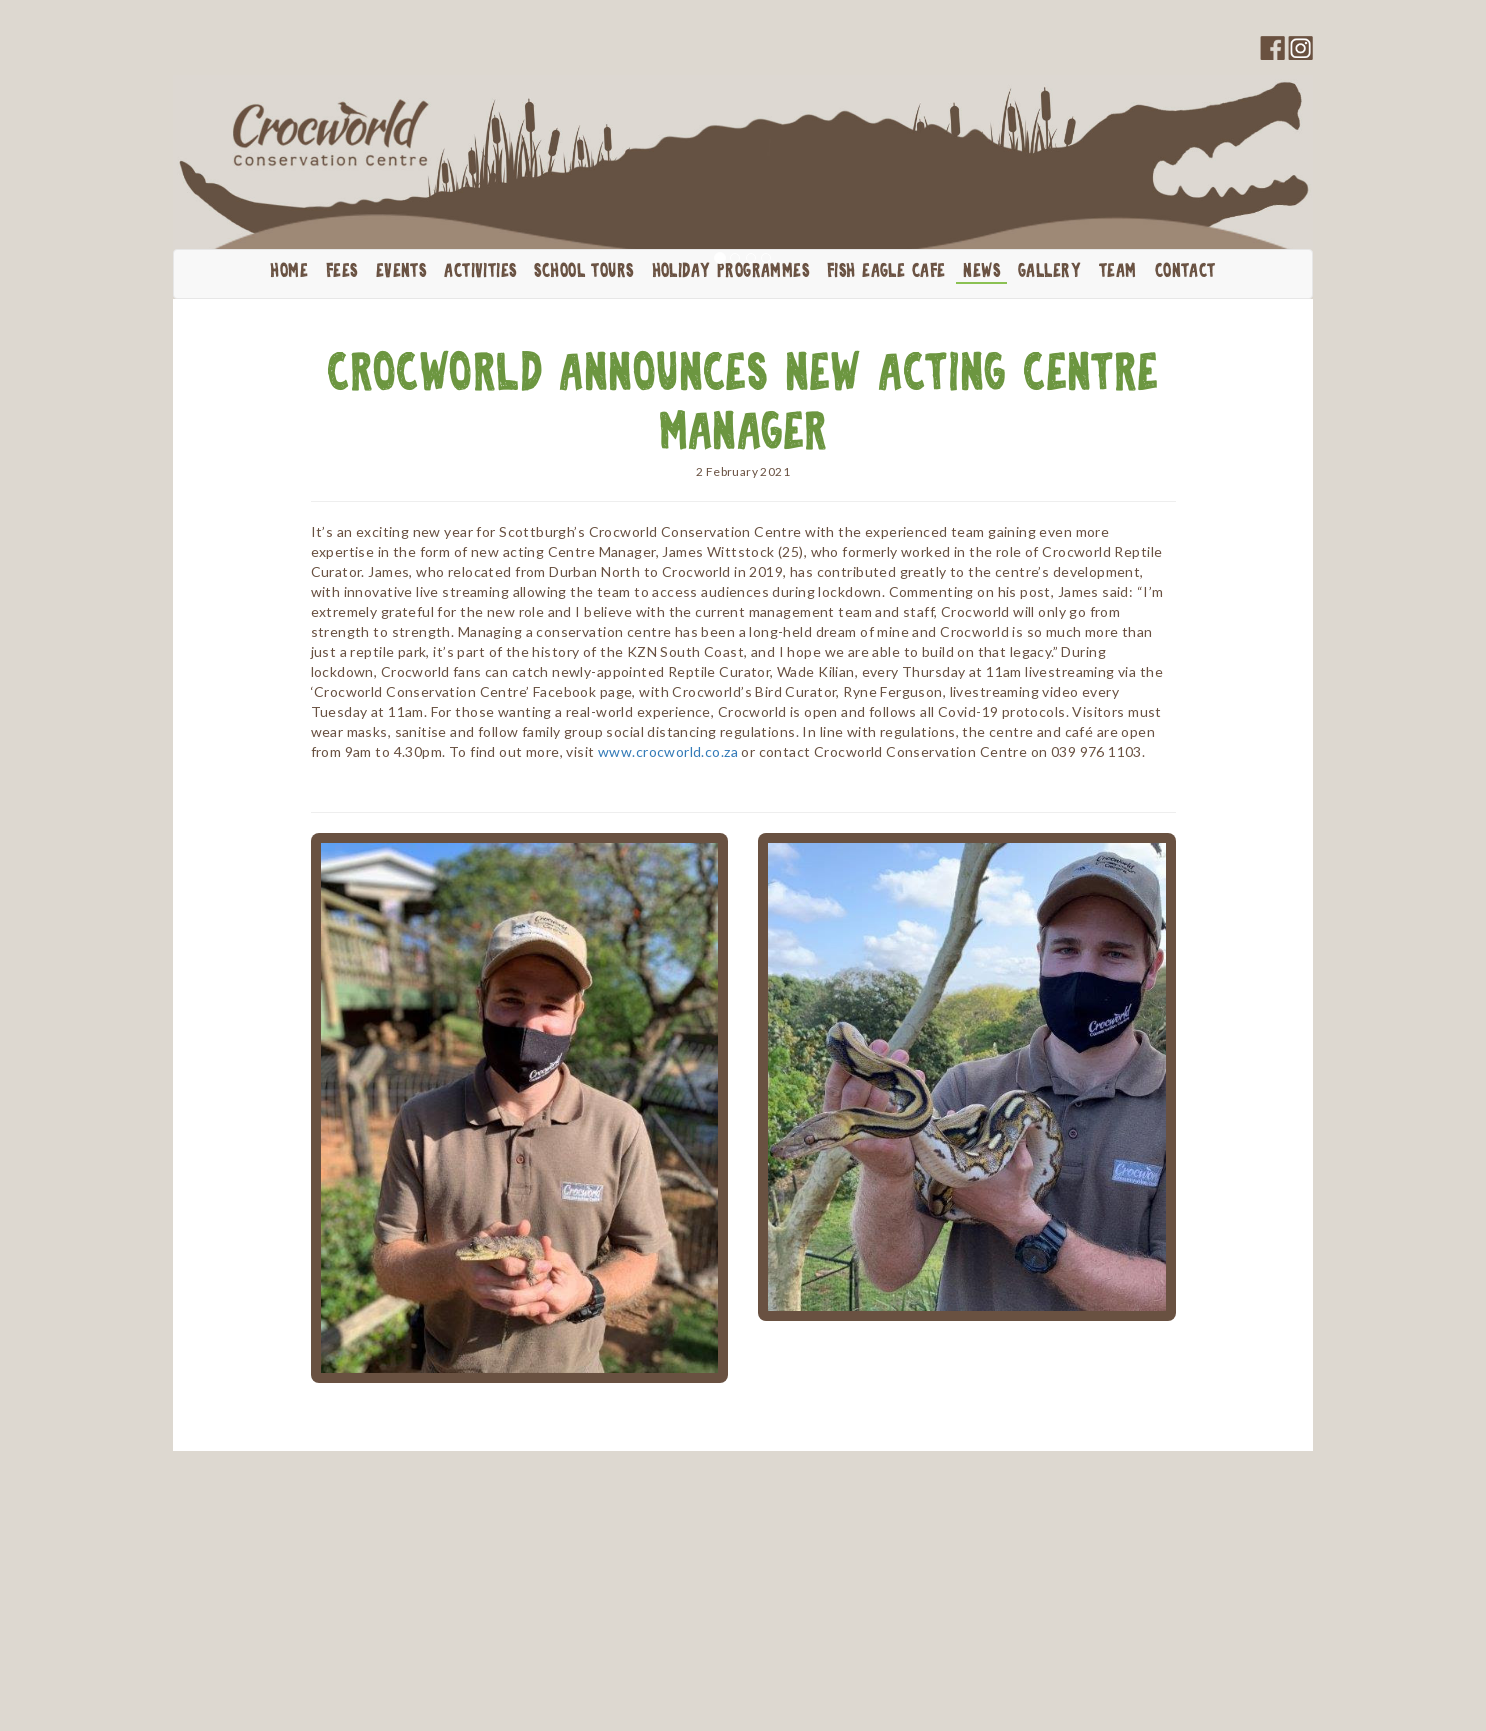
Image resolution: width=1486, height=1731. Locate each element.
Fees (342, 272)
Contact (1185, 272)
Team (1118, 272)
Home (289, 272)
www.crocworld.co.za (668, 751)
